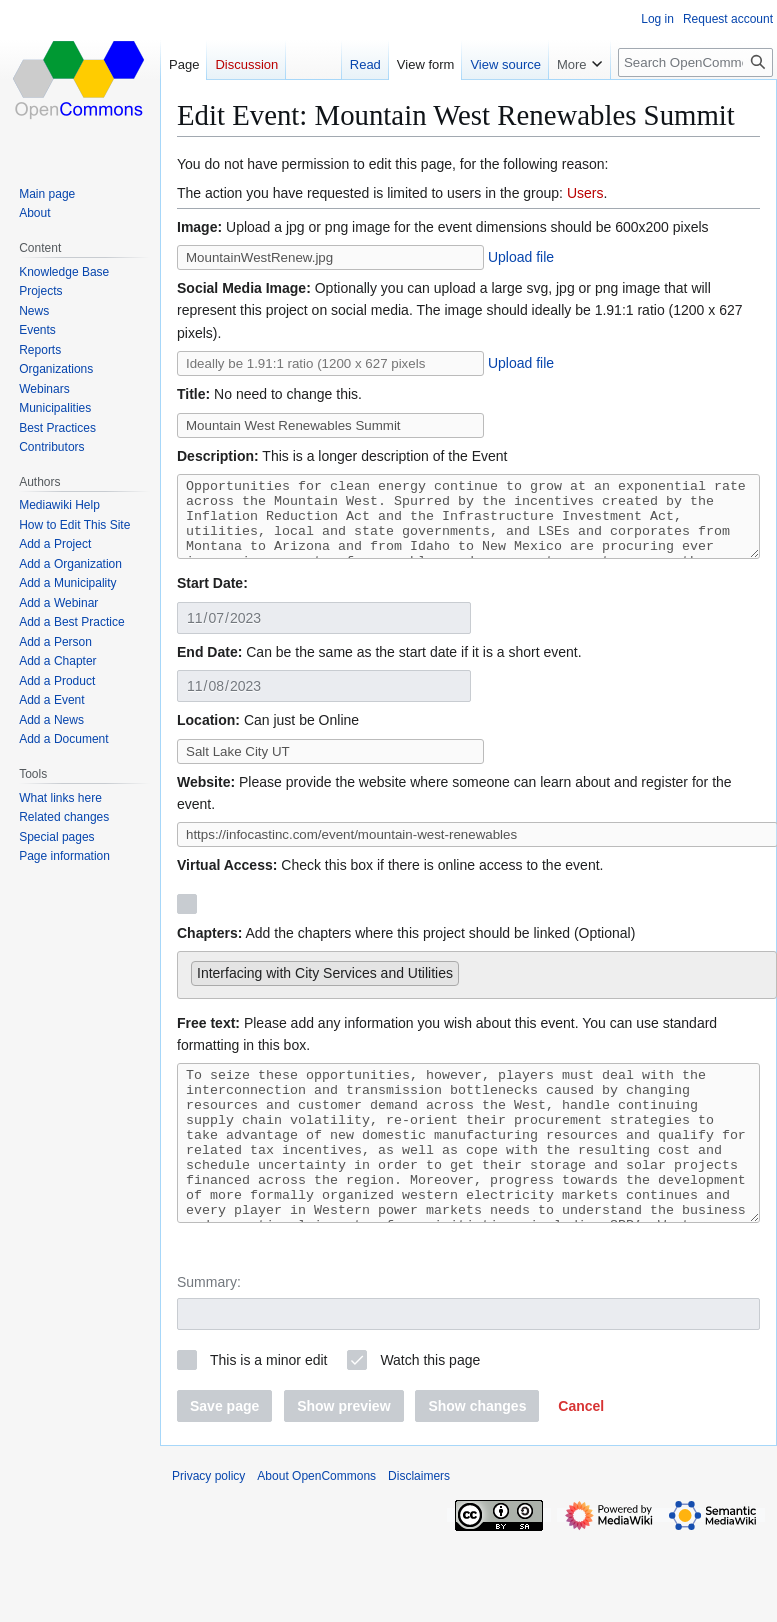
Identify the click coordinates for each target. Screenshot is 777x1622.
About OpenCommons (316, 1521)
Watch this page (430, 1405)
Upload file (521, 257)
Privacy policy (208, 1521)
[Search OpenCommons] (695, 62)
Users (585, 193)
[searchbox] (469, 984)
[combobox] (477, 989)
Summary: (209, 1327)
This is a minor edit (268, 1405)
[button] (581, 1451)
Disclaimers (419, 1521)
